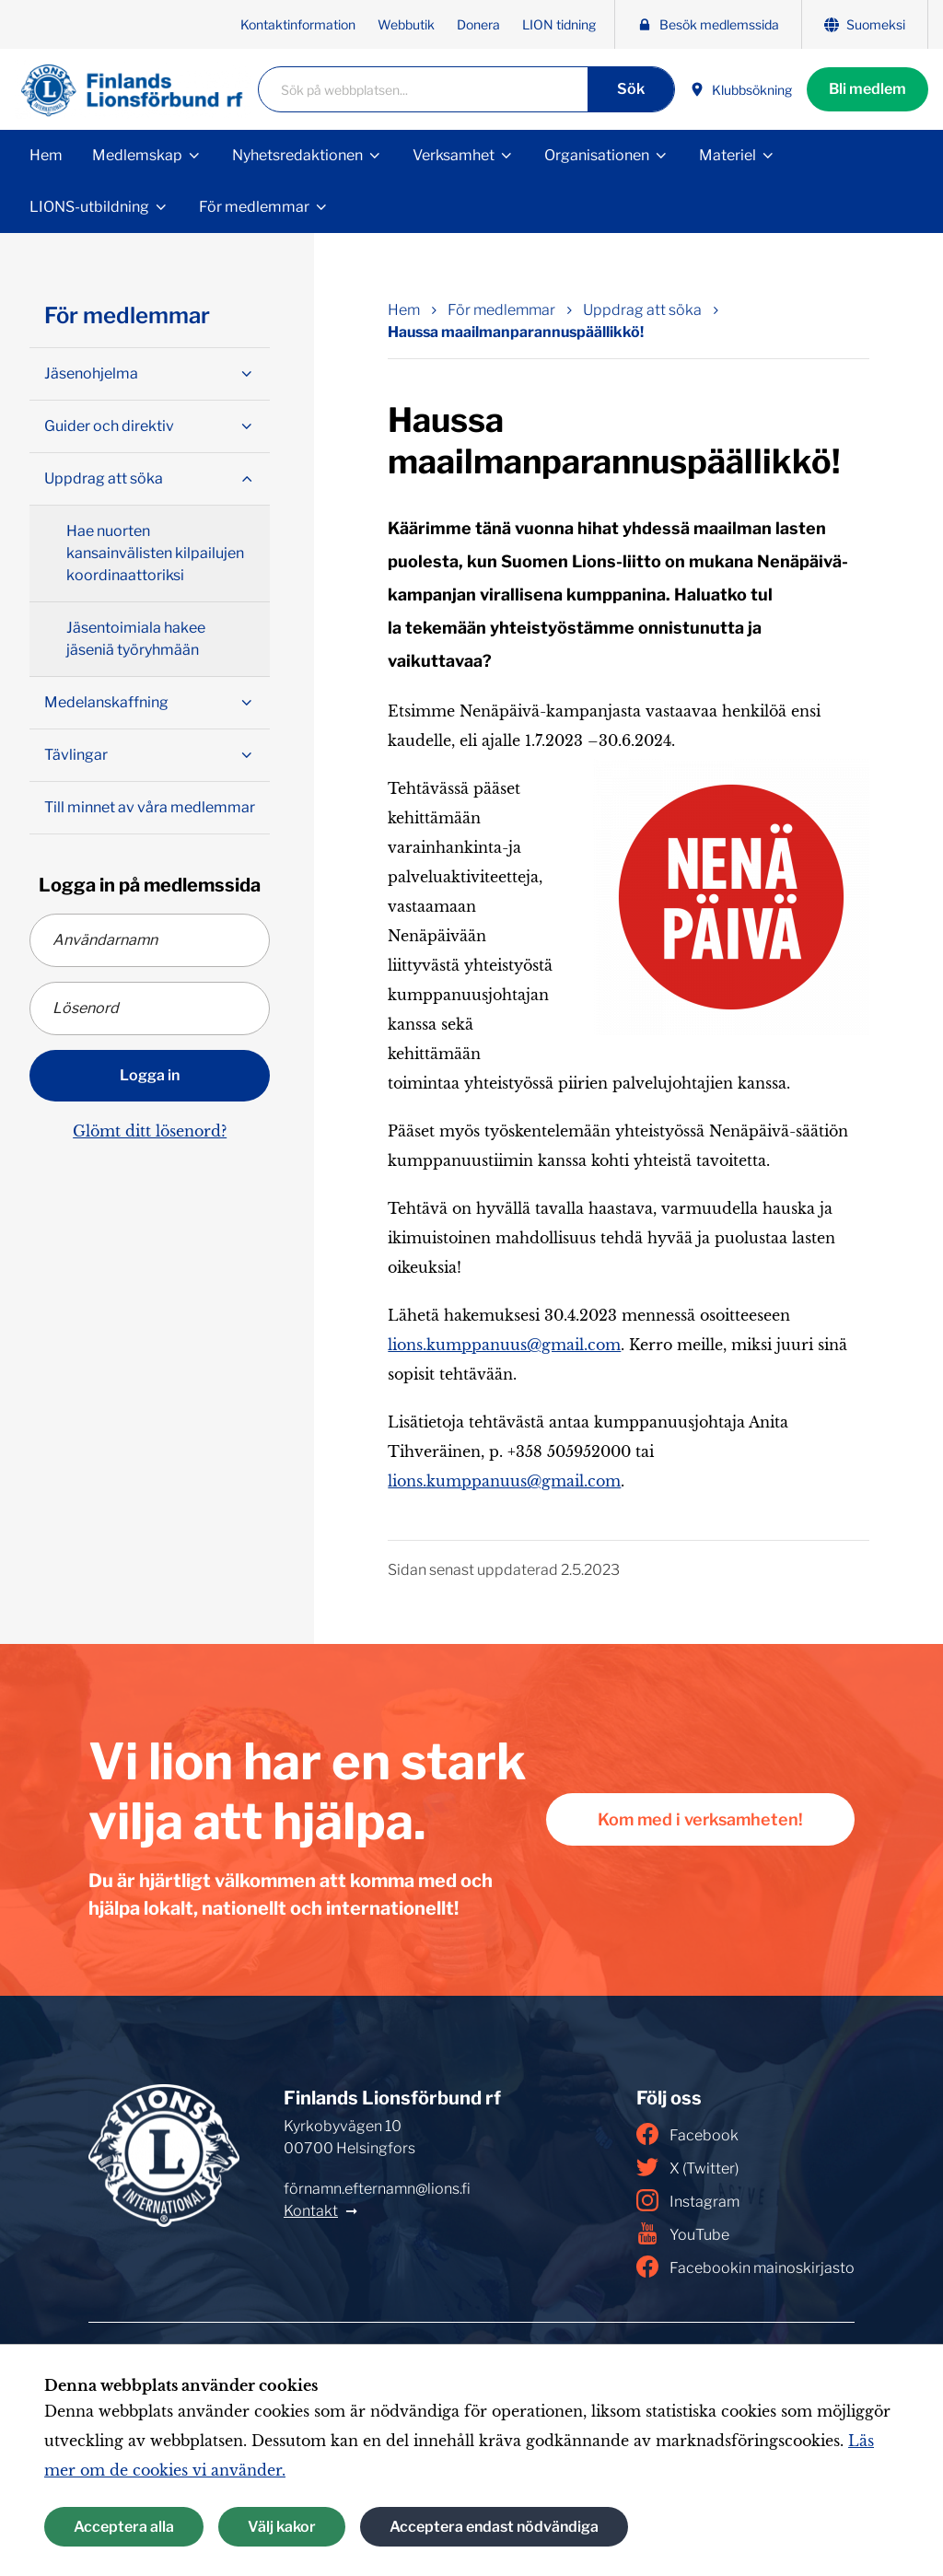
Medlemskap (137, 155)
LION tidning (559, 24)
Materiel (727, 155)
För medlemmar (254, 207)
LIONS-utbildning (89, 207)
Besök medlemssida (708, 24)
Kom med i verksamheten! (700, 1819)
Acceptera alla (124, 2526)
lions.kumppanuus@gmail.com (504, 1344)
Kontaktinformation (297, 24)
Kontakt (311, 2211)
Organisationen (596, 155)
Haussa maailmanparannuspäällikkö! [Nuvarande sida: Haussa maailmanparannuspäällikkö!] (516, 332)
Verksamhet (454, 155)
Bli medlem (867, 89)
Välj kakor (282, 2526)
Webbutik (406, 24)
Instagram (687, 2200)
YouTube (682, 2233)
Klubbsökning (741, 90)
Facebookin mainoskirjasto (745, 2266)
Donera (478, 24)
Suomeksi (864, 24)
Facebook (687, 2134)
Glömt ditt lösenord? (150, 1131)
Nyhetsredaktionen (297, 155)
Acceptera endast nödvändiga (494, 2526)
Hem (46, 155)
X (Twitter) (687, 2167)
